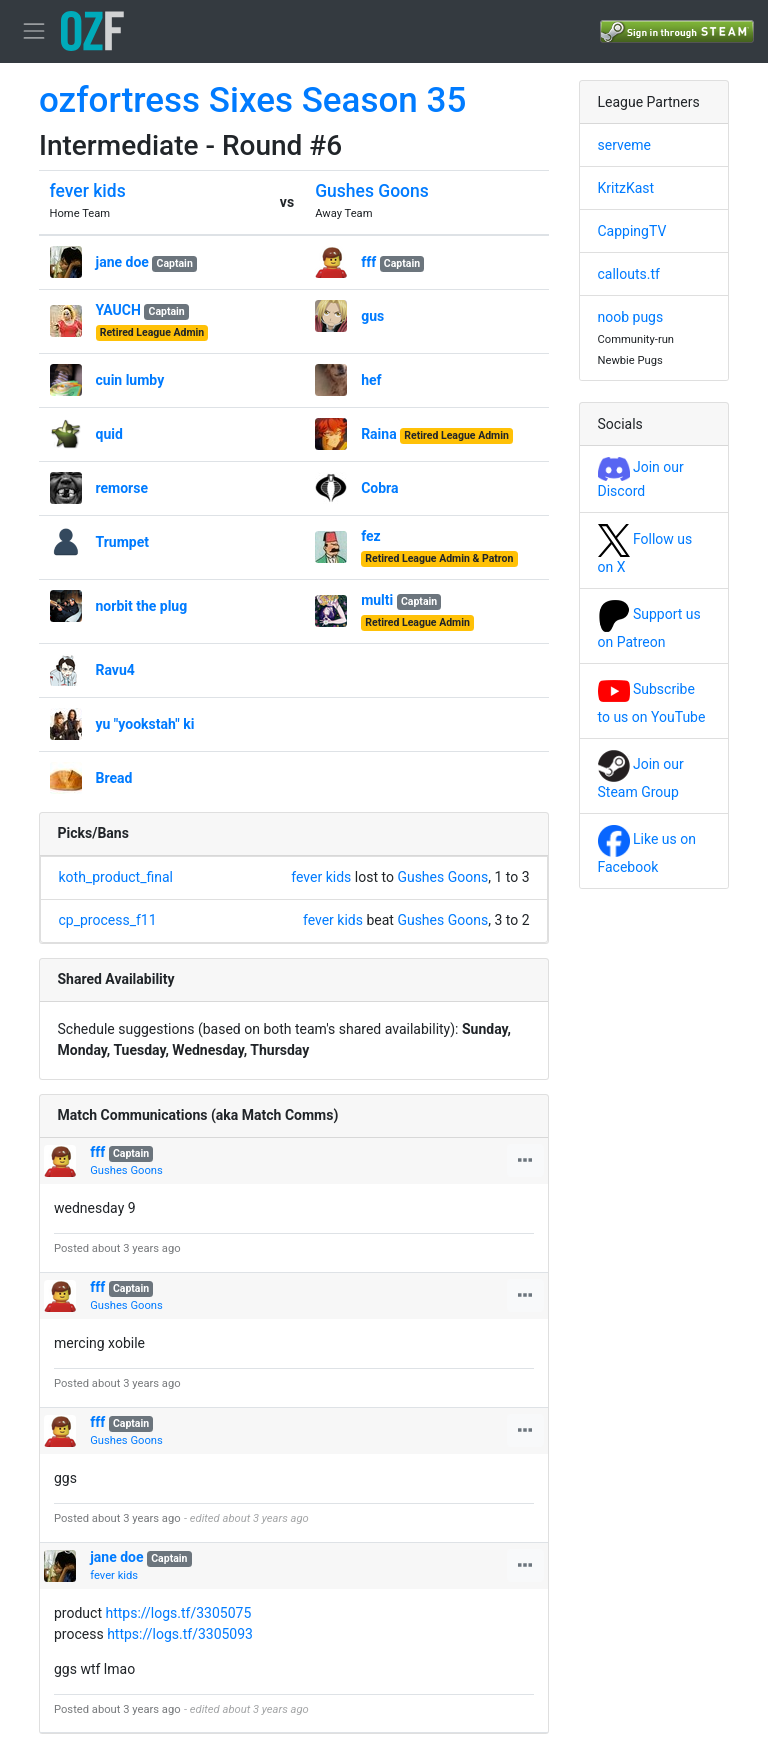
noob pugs (631, 317)
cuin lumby (130, 380)
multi (377, 600)
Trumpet (122, 542)
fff (368, 262)
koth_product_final (116, 877)
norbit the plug (142, 606)
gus (372, 316)
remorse (122, 488)
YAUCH (118, 310)
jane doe (122, 262)
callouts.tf (629, 274)
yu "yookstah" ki (145, 724)
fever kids (88, 191)
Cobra (379, 488)
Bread (114, 778)
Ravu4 (115, 670)
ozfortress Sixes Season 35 (252, 100)
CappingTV (632, 231)
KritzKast (626, 188)
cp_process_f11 (108, 920)
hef (371, 380)
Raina (379, 434)
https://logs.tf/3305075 (178, 1613)
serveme (624, 145)
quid (109, 434)
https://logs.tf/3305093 (180, 1634)
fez (371, 536)
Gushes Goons (372, 191)
